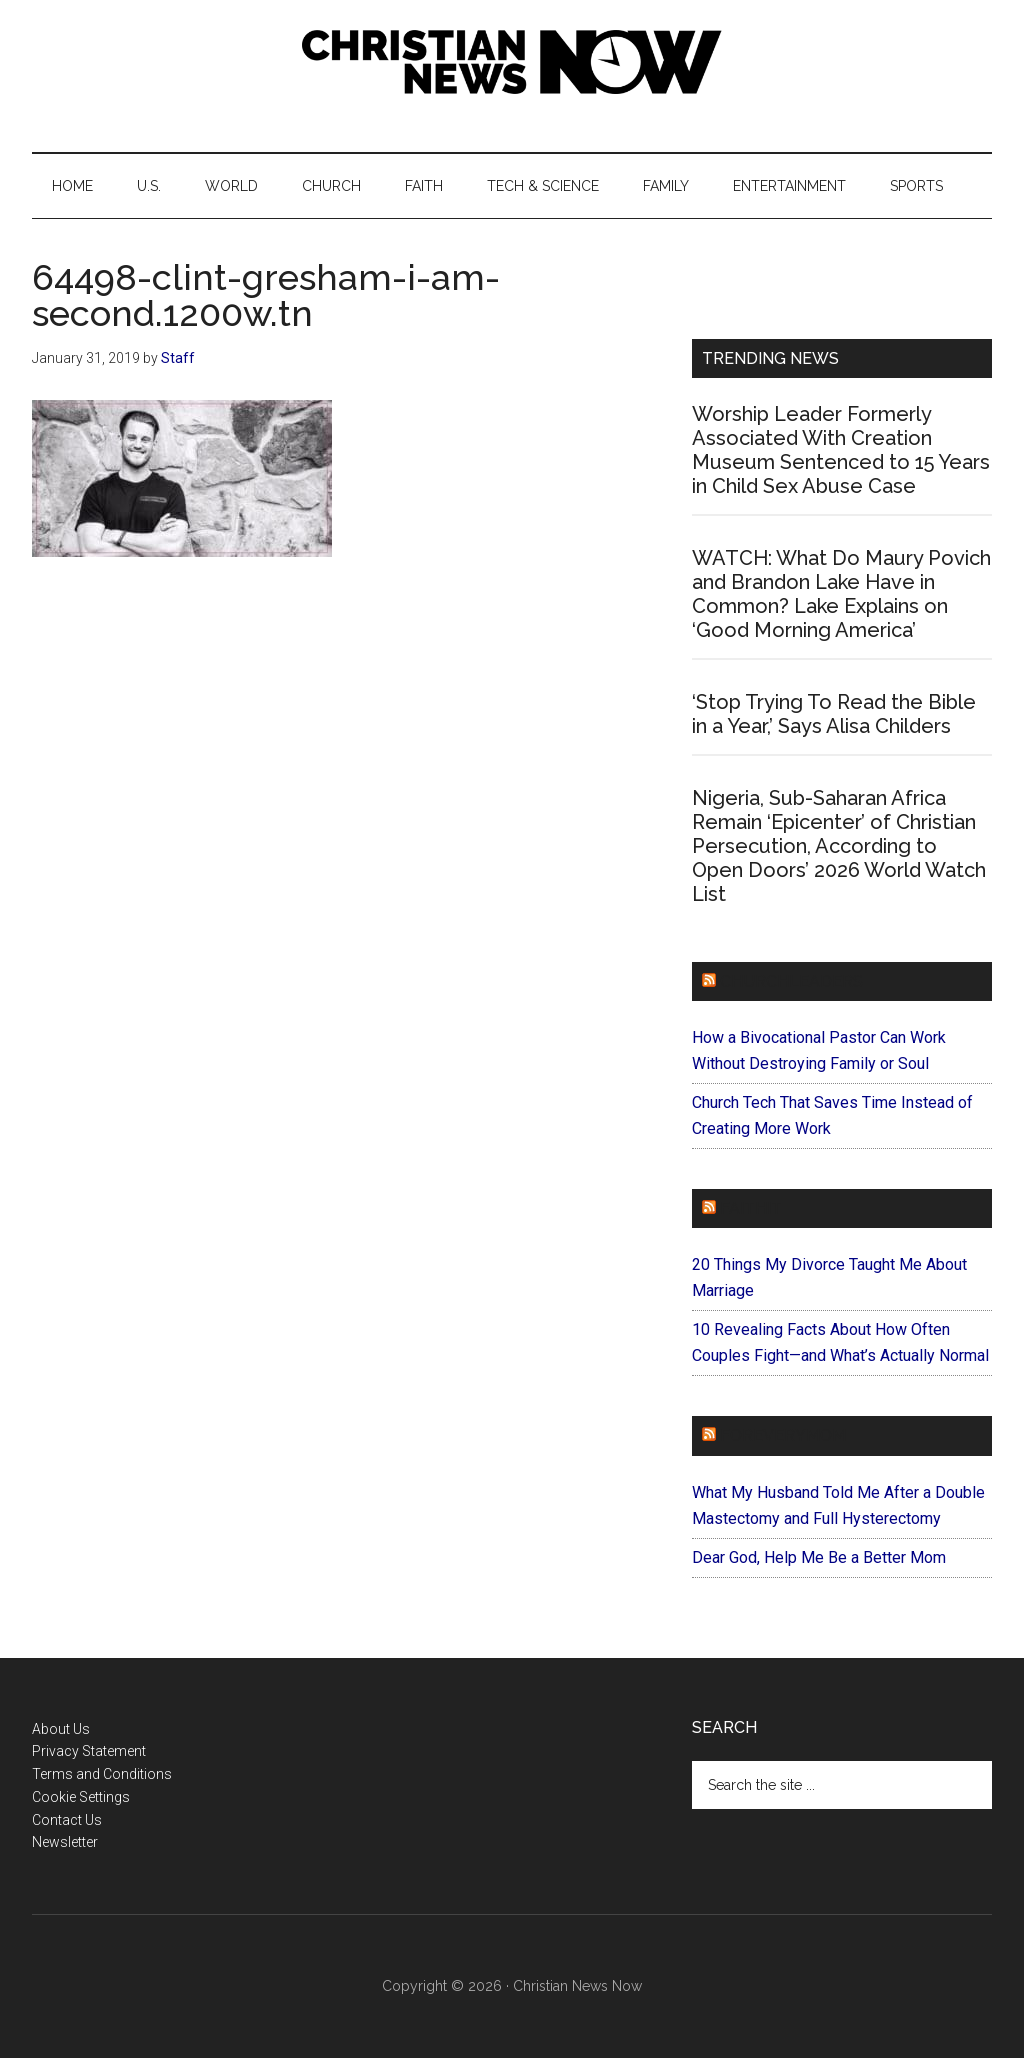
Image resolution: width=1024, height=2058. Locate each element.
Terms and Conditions (102, 1774)
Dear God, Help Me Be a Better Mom (819, 1557)
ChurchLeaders (791, 981)
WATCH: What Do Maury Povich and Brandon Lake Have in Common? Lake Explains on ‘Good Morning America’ (841, 594)
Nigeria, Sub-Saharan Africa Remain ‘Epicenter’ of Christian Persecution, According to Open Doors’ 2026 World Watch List (839, 846)
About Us (61, 1729)
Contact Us (67, 1820)
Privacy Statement (89, 1751)
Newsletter (65, 1842)
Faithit (751, 1208)
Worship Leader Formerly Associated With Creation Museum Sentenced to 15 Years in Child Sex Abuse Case (841, 450)
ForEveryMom (783, 1435)
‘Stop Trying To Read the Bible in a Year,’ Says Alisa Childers (834, 714)
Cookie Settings (81, 1797)
